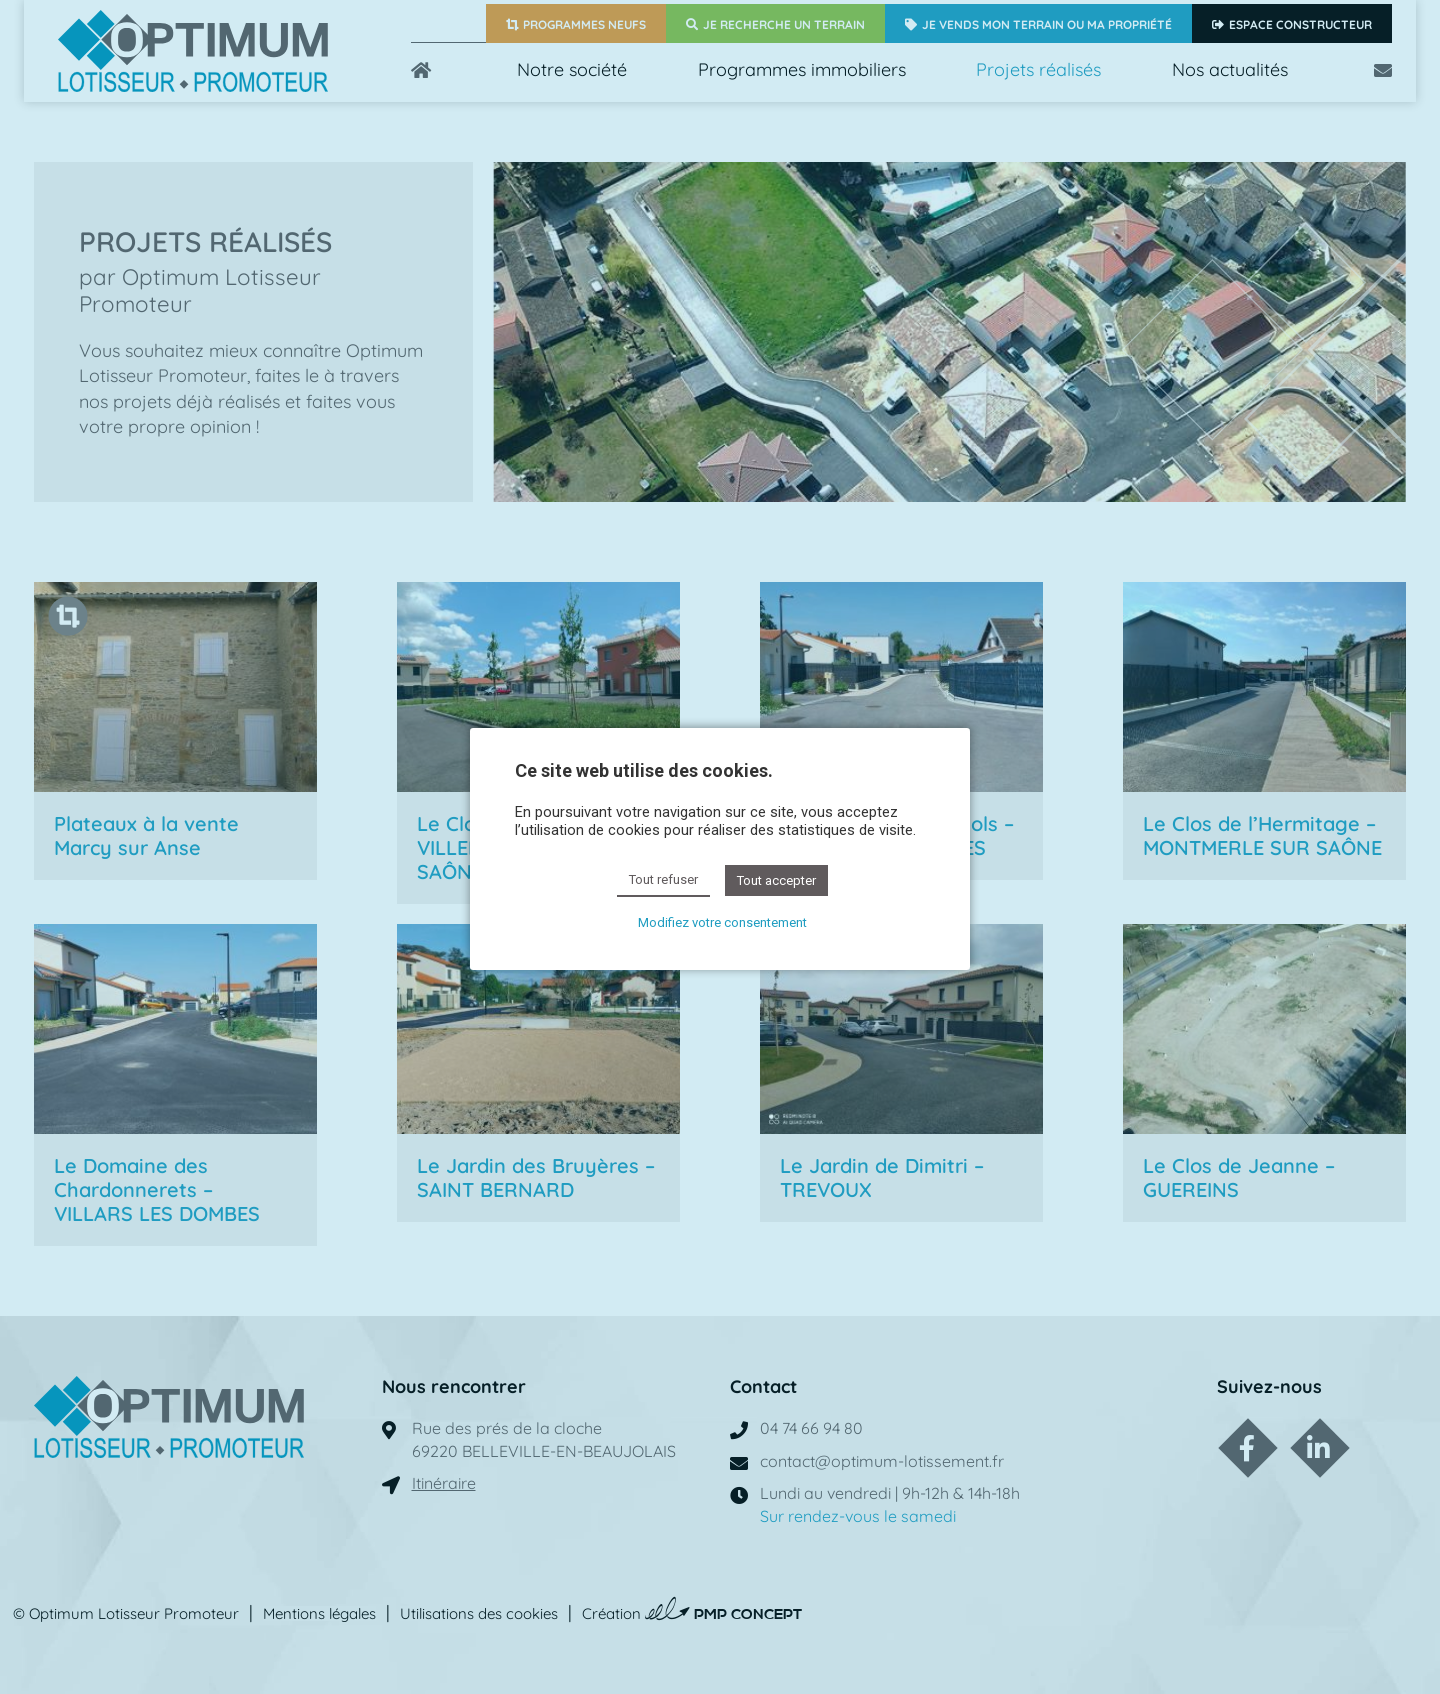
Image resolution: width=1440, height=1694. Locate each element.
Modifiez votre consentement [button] (722, 922)
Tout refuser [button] (663, 879)
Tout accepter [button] (776, 880)
